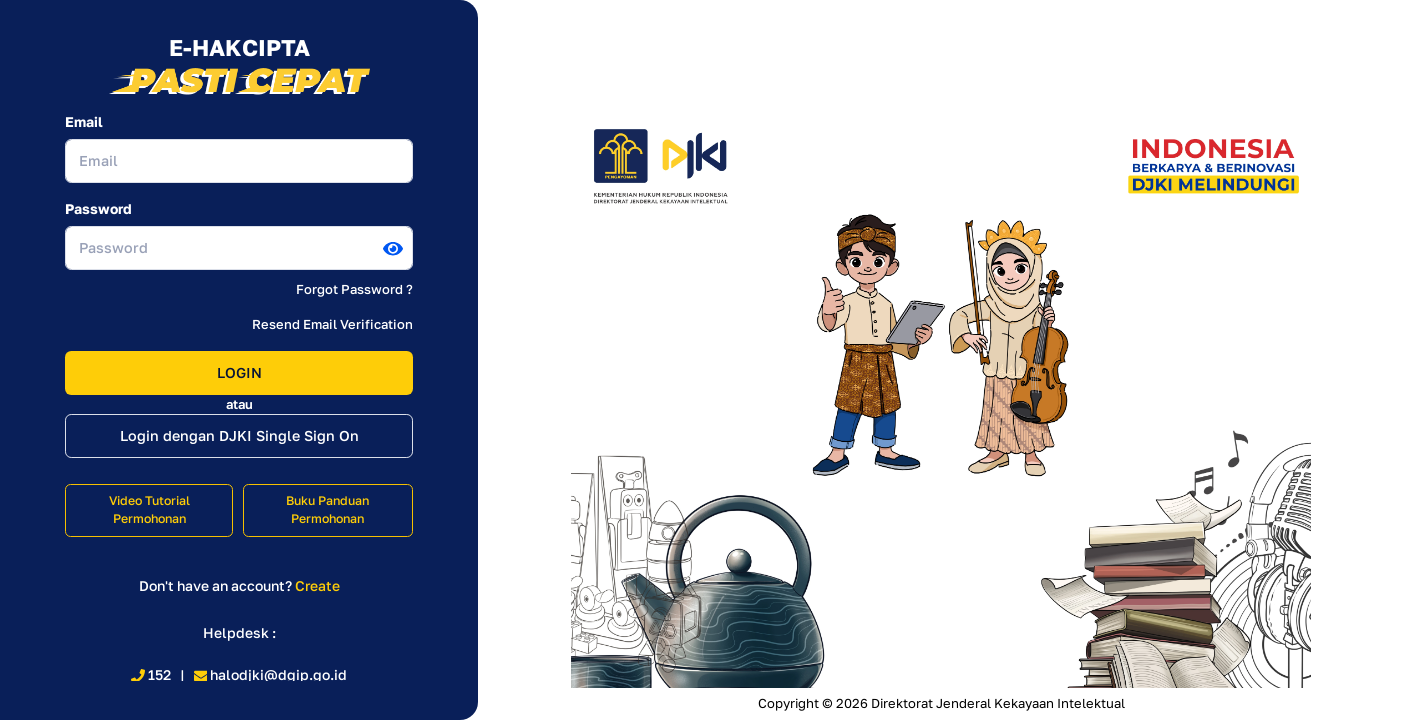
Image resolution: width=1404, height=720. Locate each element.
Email (84, 121)
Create (317, 585)
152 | (162, 674)
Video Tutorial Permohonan (149, 510)
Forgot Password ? (354, 289)
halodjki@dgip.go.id (271, 674)
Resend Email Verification (332, 324)
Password (98, 208)
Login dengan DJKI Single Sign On (239, 435)
